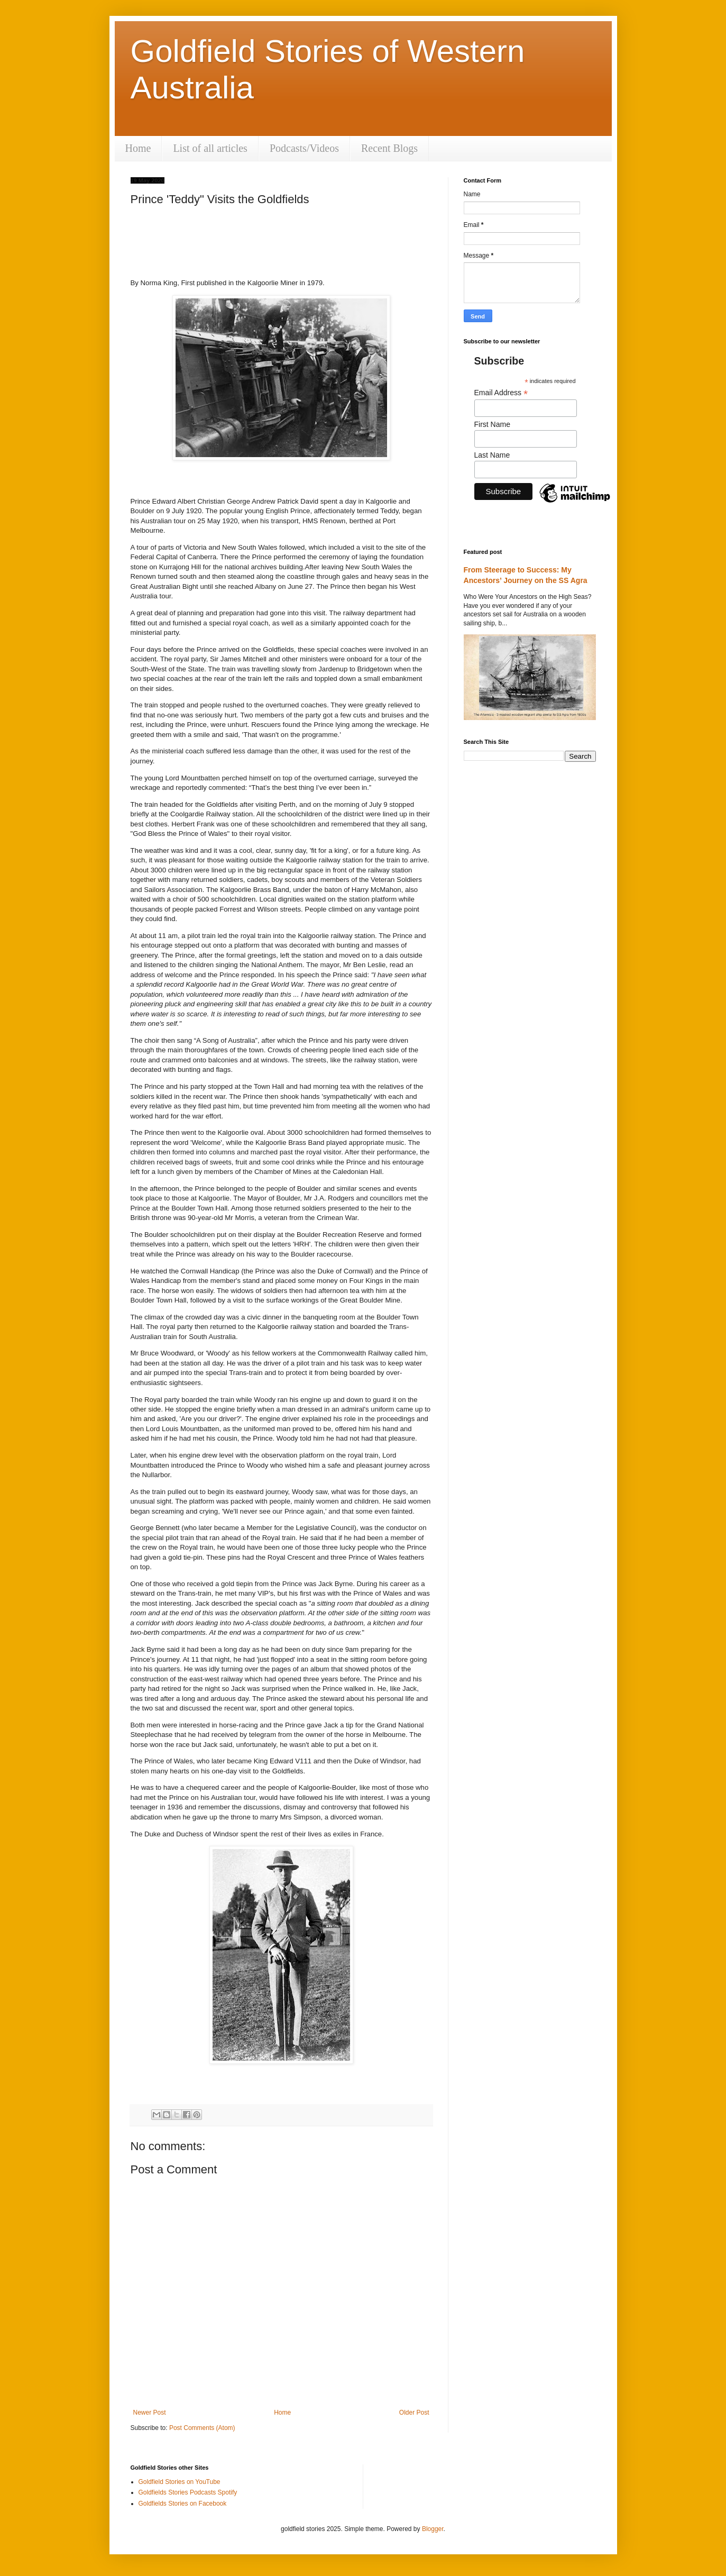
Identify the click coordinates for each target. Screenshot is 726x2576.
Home (138, 148)
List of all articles (210, 148)
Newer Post (149, 2412)
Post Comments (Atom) (202, 2428)
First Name (492, 424)
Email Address (501, 393)
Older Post (414, 2412)
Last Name (492, 455)
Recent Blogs (389, 148)
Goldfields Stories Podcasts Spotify (188, 2492)
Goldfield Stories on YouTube (179, 2482)
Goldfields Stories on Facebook (183, 2503)
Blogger (433, 2529)
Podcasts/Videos (304, 148)
